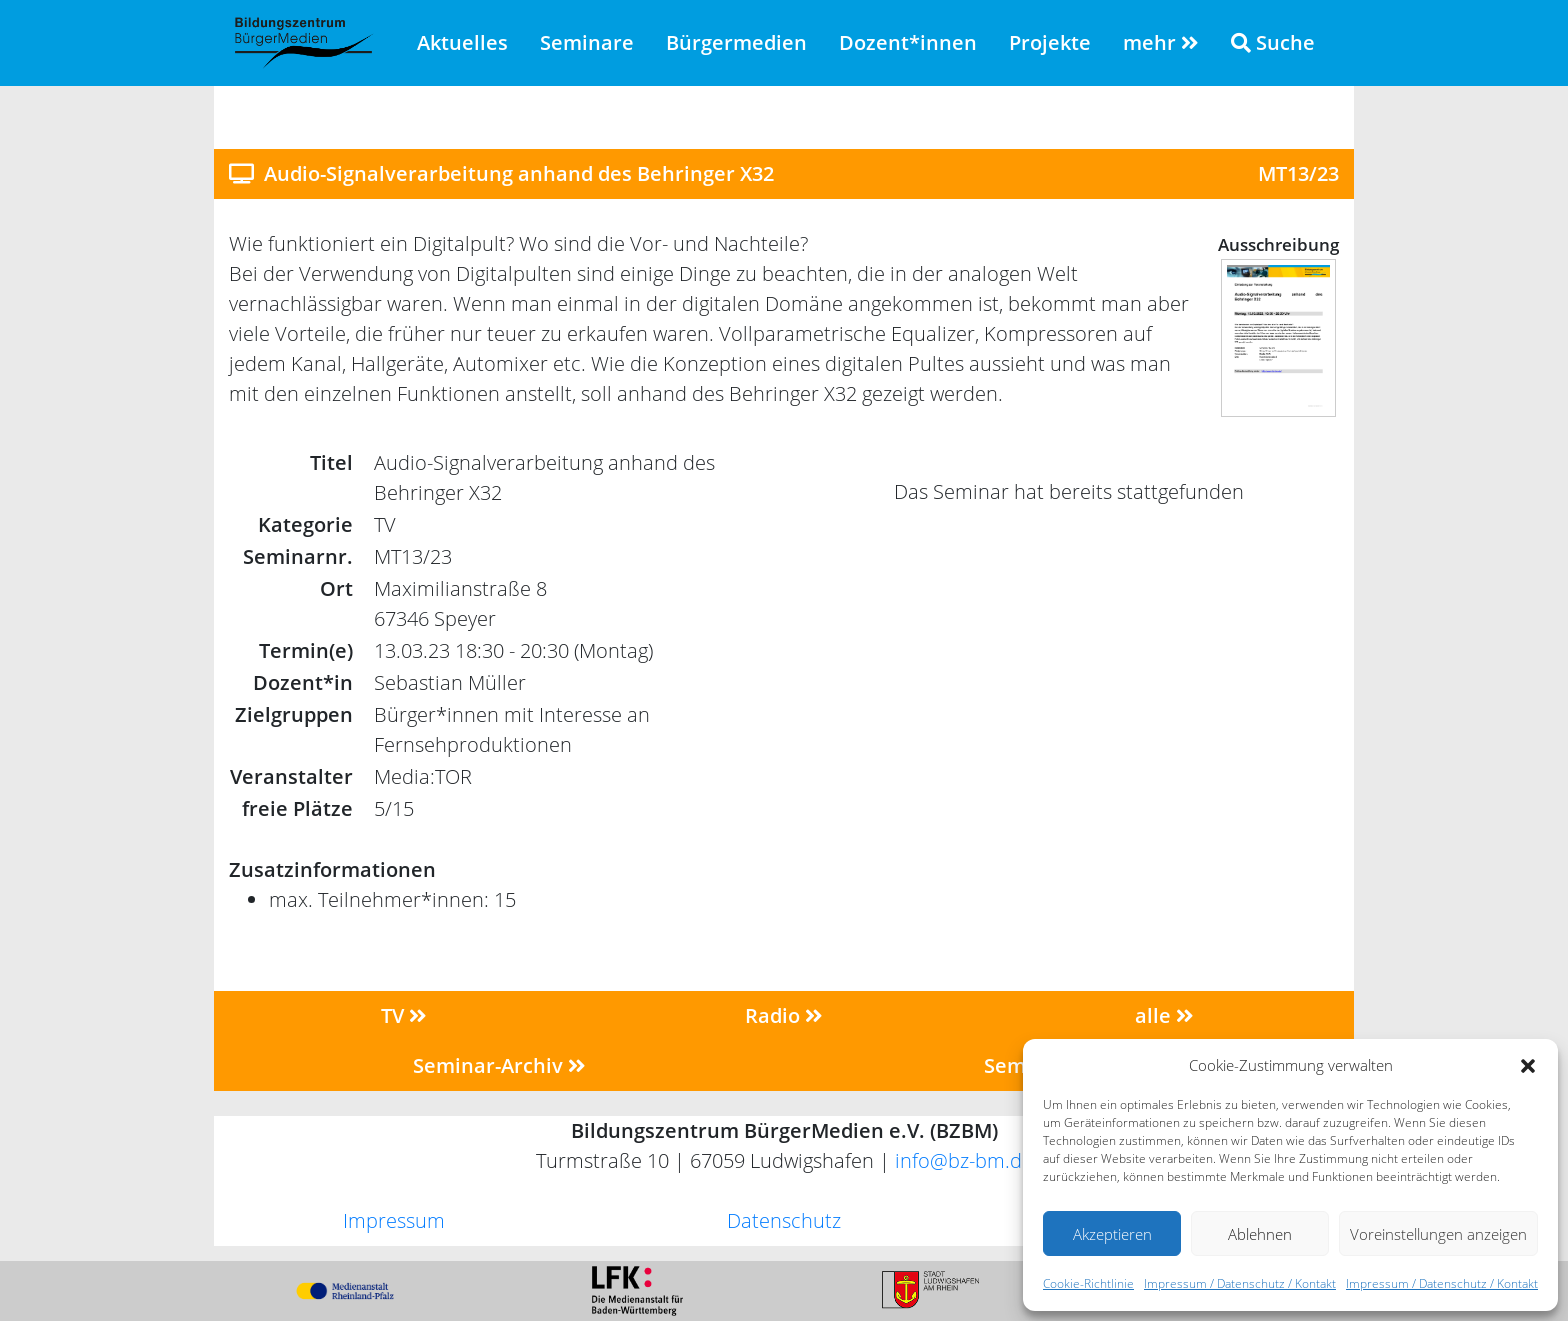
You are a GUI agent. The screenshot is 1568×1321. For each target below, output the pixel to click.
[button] (1528, 1065)
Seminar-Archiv (499, 1065)
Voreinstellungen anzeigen (1438, 1234)
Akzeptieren (1112, 1234)
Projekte (1050, 42)
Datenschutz (784, 1220)
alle (1164, 1015)
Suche (1273, 42)
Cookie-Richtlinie (1088, 1283)
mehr (1161, 42)
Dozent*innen (908, 42)
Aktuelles (462, 42)
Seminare (587, 42)
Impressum (394, 1220)
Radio (784, 1015)
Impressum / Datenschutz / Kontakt (1240, 1283)
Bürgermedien (736, 42)
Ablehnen (1260, 1234)
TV (404, 1015)
